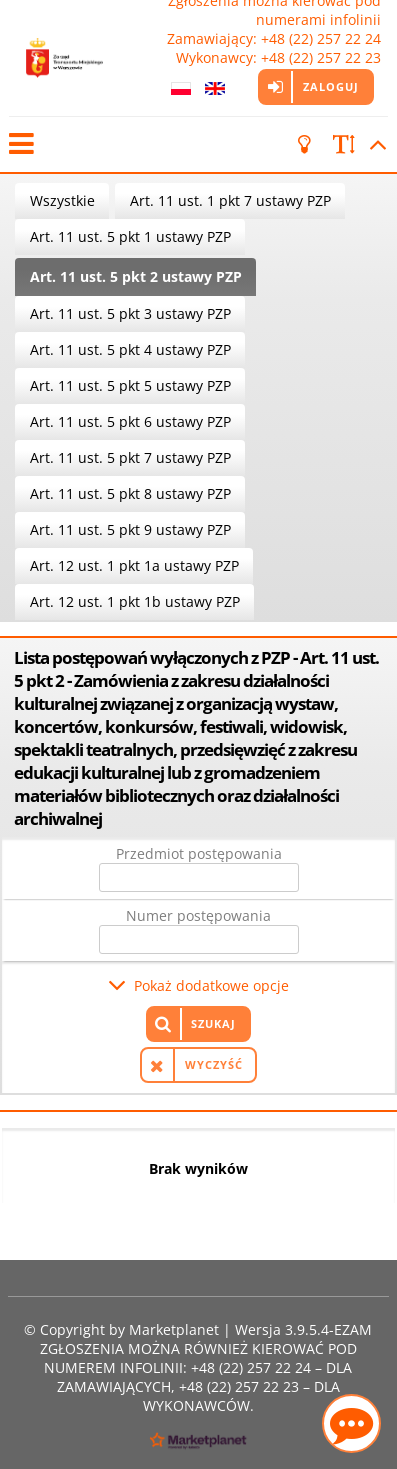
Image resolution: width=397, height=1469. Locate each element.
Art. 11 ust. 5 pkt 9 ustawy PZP (130, 529)
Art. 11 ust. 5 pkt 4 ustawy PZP (130, 349)
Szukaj (213, 1023)
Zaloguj (331, 86)
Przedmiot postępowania (199, 853)
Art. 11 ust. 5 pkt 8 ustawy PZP (130, 493)
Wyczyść (214, 1064)
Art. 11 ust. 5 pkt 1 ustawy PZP (130, 236)
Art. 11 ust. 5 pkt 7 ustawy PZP (130, 457)
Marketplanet (174, 1329)
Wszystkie (62, 200)
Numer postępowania (198, 915)
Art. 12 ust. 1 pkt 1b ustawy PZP (135, 601)
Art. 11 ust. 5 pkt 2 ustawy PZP (136, 276)
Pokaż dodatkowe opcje (211, 985)
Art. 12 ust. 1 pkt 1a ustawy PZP (134, 565)
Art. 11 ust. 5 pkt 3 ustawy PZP (130, 313)
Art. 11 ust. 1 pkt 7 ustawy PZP (230, 200)
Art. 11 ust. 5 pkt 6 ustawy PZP (130, 421)
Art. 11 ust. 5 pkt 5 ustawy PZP (130, 385)
